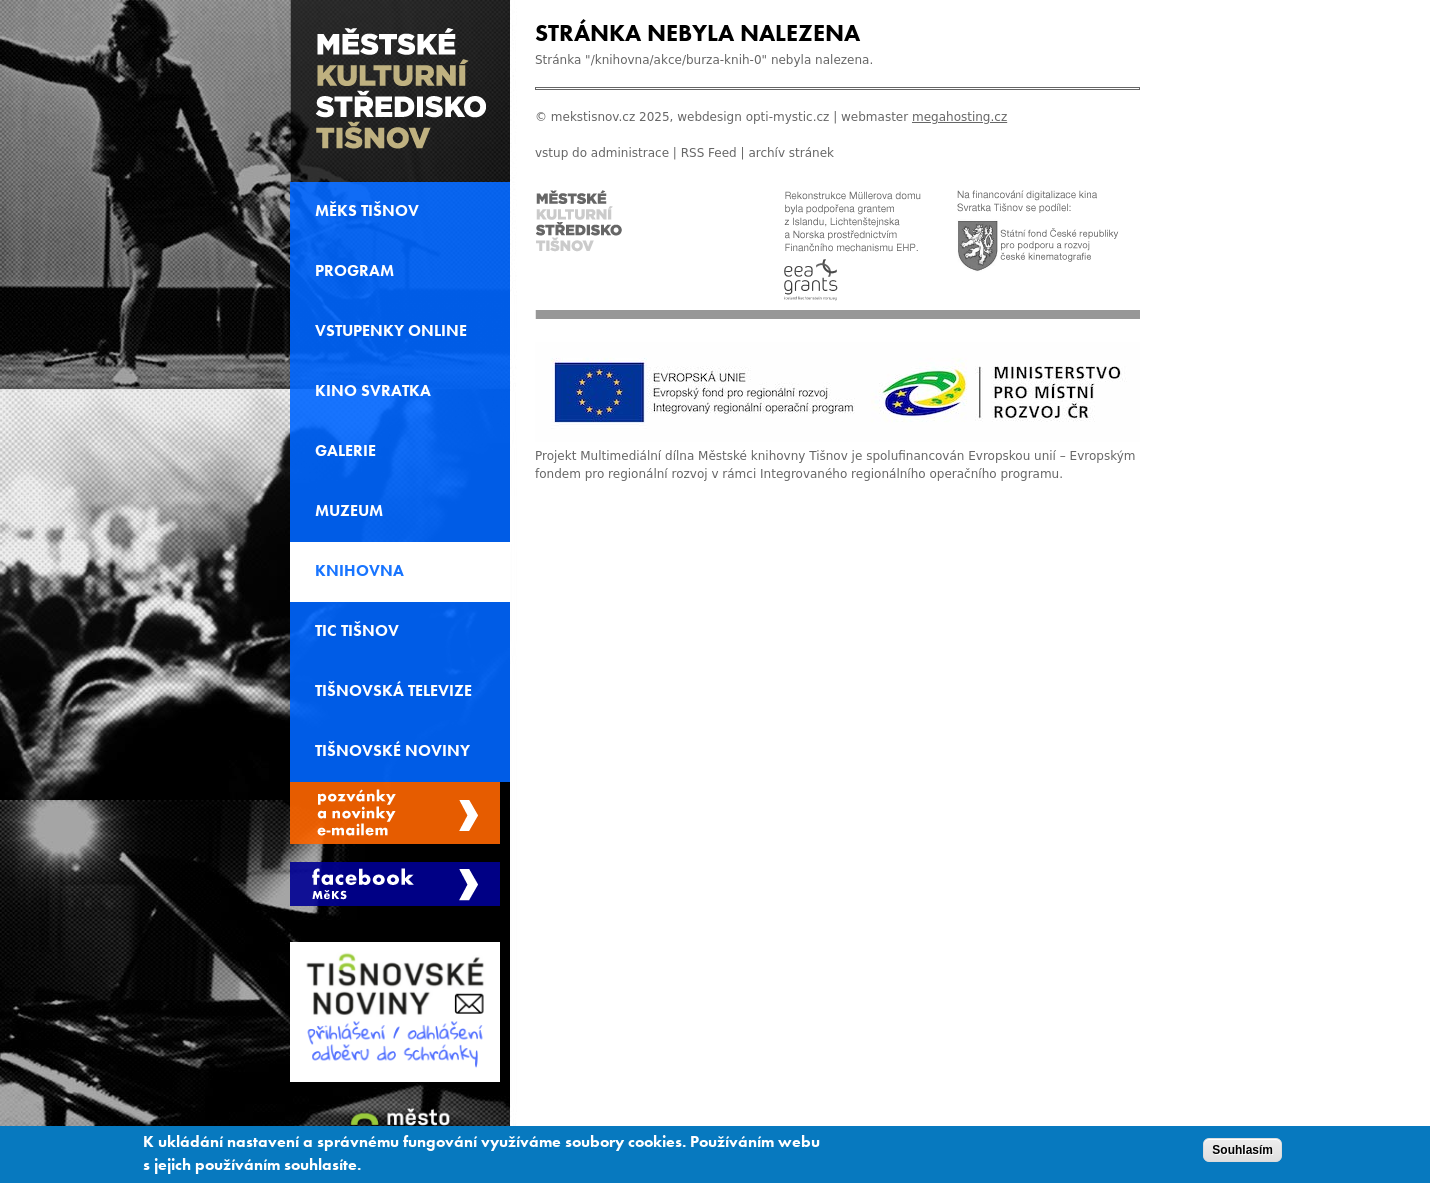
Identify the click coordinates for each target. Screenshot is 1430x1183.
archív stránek (791, 153)
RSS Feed (709, 153)
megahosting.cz (959, 117)
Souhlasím (1242, 1153)
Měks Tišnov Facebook (395, 884)
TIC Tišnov (357, 631)
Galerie (345, 451)
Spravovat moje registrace (395, 813)
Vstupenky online (391, 331)
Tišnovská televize (393, 691)
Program (354, 271)
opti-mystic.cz (788, 117)
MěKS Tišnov (367, 211)
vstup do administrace (602, 153)
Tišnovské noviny (392, 751)
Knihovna (359, 571)
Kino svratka (373, 391)
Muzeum (349, 511)
